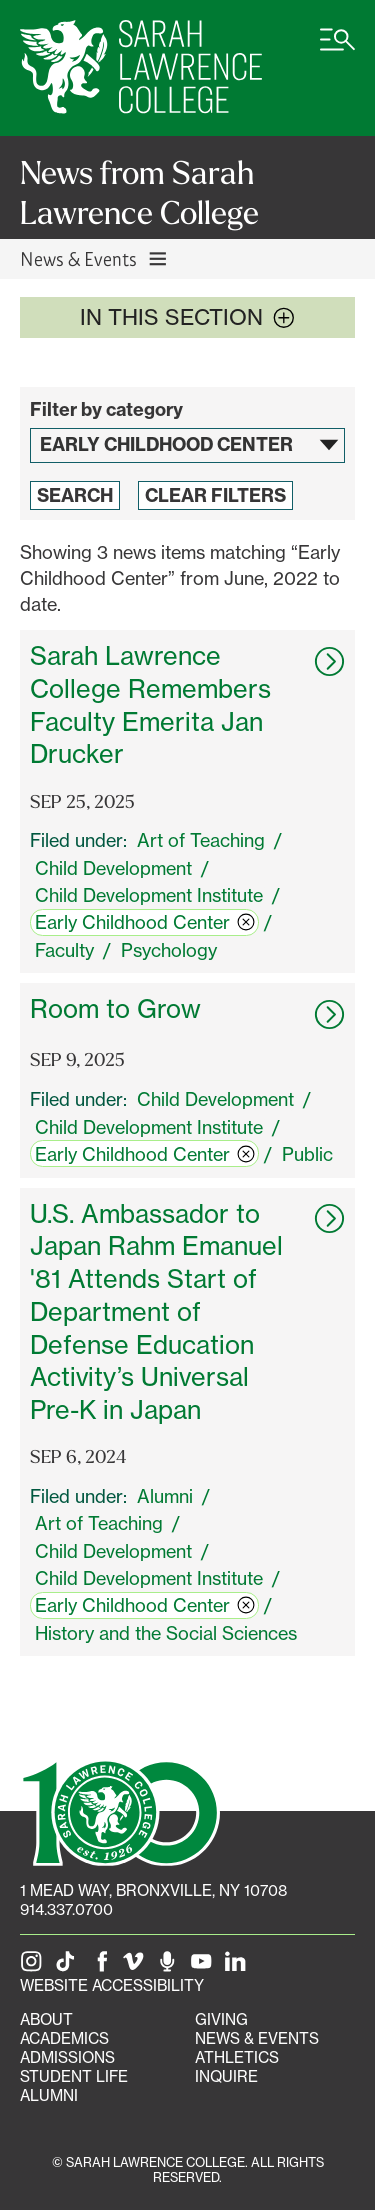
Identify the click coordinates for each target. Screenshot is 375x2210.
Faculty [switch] (64, 950)
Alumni (49, 2095)
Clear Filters (215, 495)
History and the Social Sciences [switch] (166, 1633)
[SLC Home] (141, 68)
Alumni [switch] (165, 1496)
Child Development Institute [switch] (149, 895)
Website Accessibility (112, 1985)
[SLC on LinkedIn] (239, 1966)
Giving (221, 2019)
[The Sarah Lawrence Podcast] (171, 1966)
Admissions (67, 2057)
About (46, 2019)
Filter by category (106, 409)
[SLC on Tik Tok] (69, 1966)
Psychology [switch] (169, 950)
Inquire (226, 2076)
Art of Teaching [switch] (201, 840)
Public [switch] (307, 1154)
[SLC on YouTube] (205, 1966)
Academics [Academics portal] (64, 2038)
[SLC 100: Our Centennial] (120, 1810)
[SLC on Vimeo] (137, 1966)
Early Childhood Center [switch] (145, 922)
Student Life (74, 2076)
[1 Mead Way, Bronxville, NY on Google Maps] (153, 1890)
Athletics (237, 2057)
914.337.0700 (66, 1909)
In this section (187, 317)
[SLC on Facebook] (103, 1966)
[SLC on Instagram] (35, 1966)
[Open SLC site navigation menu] (337, 50)
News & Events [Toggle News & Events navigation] (94, 258)
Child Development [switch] (113, 868)
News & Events (257, 2038)
